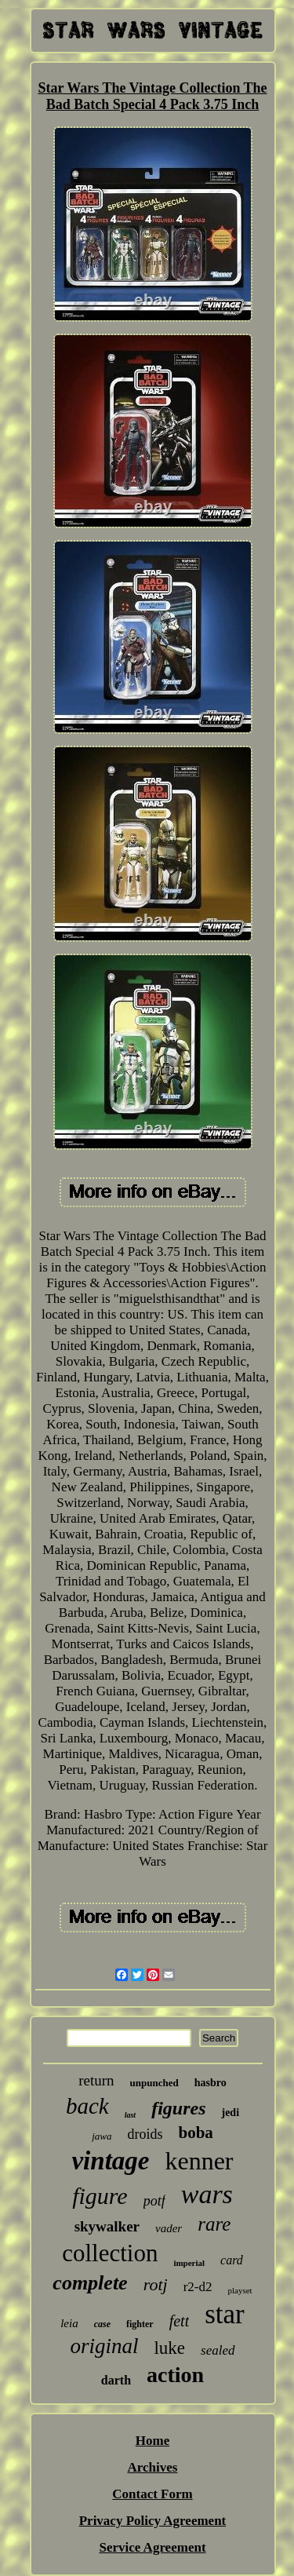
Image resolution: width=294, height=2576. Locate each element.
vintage (110, 2161)
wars (207, 2194)
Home (152, 2440)
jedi (230, 2112)
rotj (155, 2284)
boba (195, 2132)
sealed (217, 2350)
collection (110, 2253)
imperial (189, 2263)
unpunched (154, 2083)
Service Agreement (152, 2547)
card (231, 2260)
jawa (101, 2136)
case (102, 2324)
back (87, 2105)
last (130, 2115)
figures (178, 2108)
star (225, 2314)
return (96, 2080)
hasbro (210, 2083)
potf (154, 2201)
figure (100, 2196)
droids (144, 2134)
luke (169, 2348)
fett (179, 2321)
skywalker (107, 2226)
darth (116, 2380)
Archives (153, 2467)
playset (239, 2290)
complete (90, 2282)
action (175, 2375)
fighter (140, 2324)
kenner (199, 2161)
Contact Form (152, 2494)
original (104, 2346)
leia (69, 2323)
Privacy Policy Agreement (153, 2520)
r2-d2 (197, 2286)
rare (214, 2224)
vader (168, 2228)
